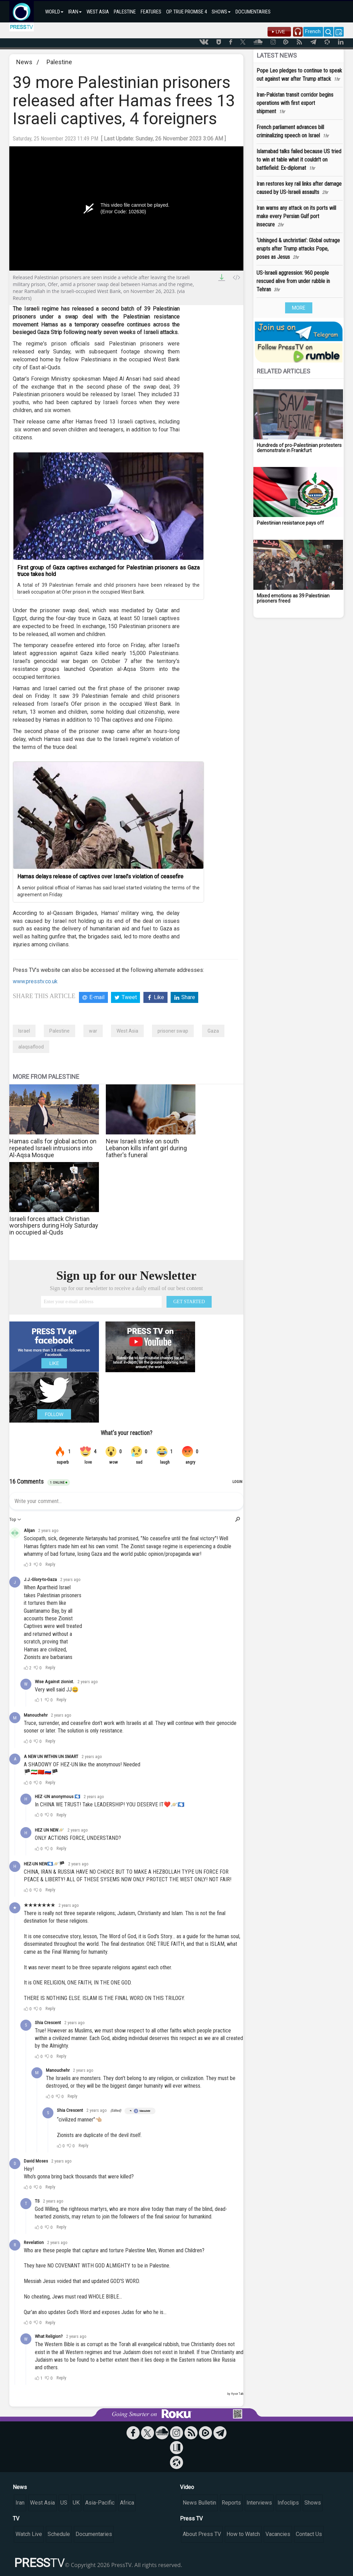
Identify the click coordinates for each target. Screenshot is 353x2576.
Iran (20, 2502)
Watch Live (29, 2534)
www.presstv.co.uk (35, 981)
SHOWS (221, 12)
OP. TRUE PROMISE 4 (186, 12)
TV (16, 2518)
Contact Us (309, 2534)
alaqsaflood (31, 1047)
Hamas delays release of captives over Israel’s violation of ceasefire (100, 876)
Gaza (213, 1031)
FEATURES (151, 12)
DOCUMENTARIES (253, 12)
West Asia (127, 1031)
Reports (231, 2502)
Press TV (191, 2518)
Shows (312, 2502)
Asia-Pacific (99, 2502)
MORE (298, 308)
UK (76, 2502)
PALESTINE (125, 12)
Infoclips (288, 2502)
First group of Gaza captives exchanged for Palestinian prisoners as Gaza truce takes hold (108, 570)
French (313, 31)
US (63, 2502)
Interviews (259, 2502)
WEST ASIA (98, 12)
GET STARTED (189, 1301)
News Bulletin (199, 2502)
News (24, 62)
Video (187, 2487)
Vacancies (277, 2534)
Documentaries (93, 2534)
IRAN (75, 12)
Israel (24, 1031)
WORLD (54, 12)
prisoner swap (173, 1031)
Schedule (59, 2534)
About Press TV (202, 2534)
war (93, 1031)
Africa (127, 2502)
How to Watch (243, 2534)
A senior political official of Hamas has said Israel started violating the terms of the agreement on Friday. (108, 891)
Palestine (59, 62)
